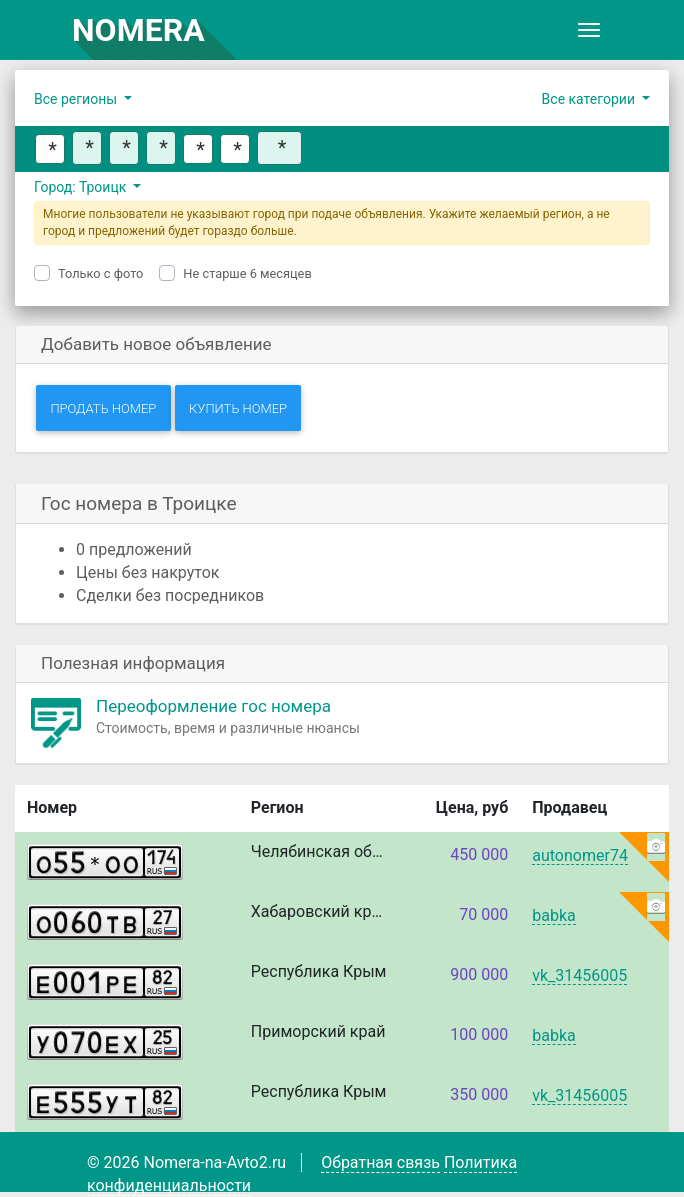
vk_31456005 (579, 976)
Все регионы (77, 99)
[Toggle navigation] (589, 30)
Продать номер (103, 408)
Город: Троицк (82, 187)
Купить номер (238, 408)
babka (553, 916)
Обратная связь (380, 1162)
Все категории (590, 99)
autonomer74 (580, 856)
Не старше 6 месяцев (247, 273)
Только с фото (100, 273)
